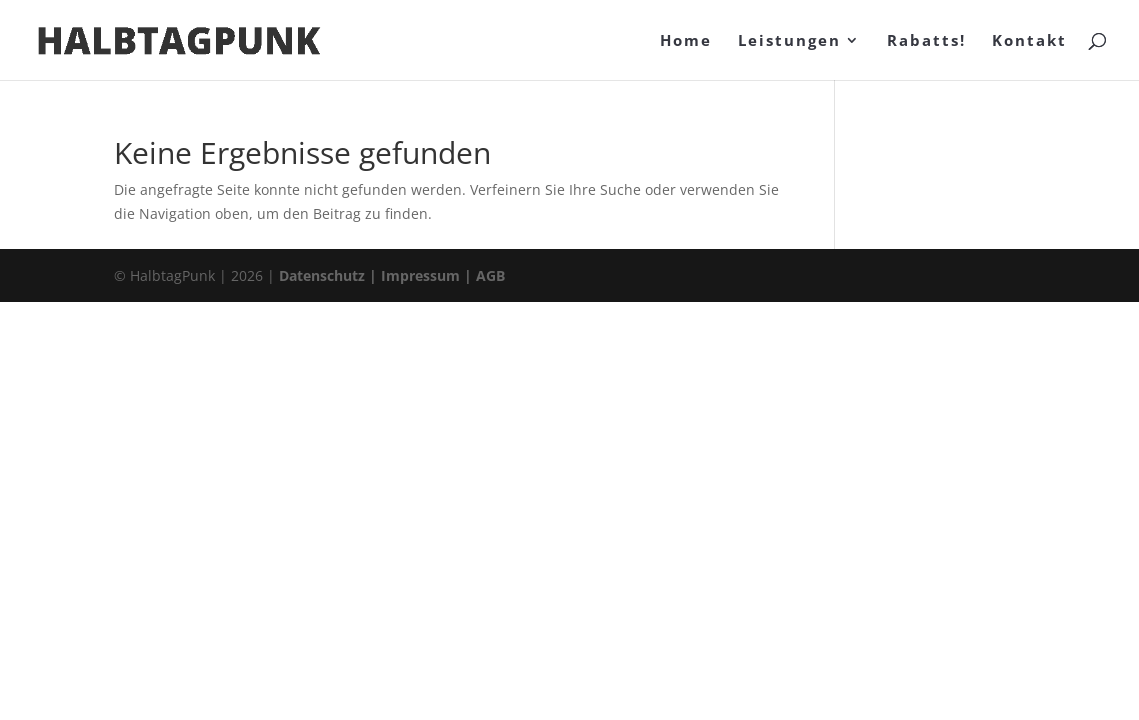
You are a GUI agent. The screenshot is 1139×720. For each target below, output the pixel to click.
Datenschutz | (330, 275)
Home (686, 41)
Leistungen (789, 41)
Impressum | (428, 275)
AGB (490, 275)
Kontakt (1029, 41)
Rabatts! (926, 41)
